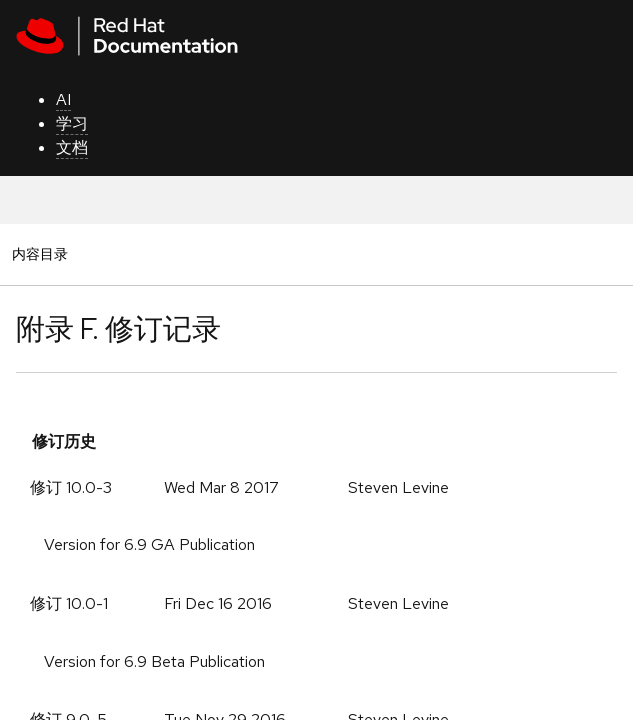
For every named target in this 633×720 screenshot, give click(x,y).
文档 (72, 147)
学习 (72, 123)
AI (63, 99)
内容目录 (39, 253)
